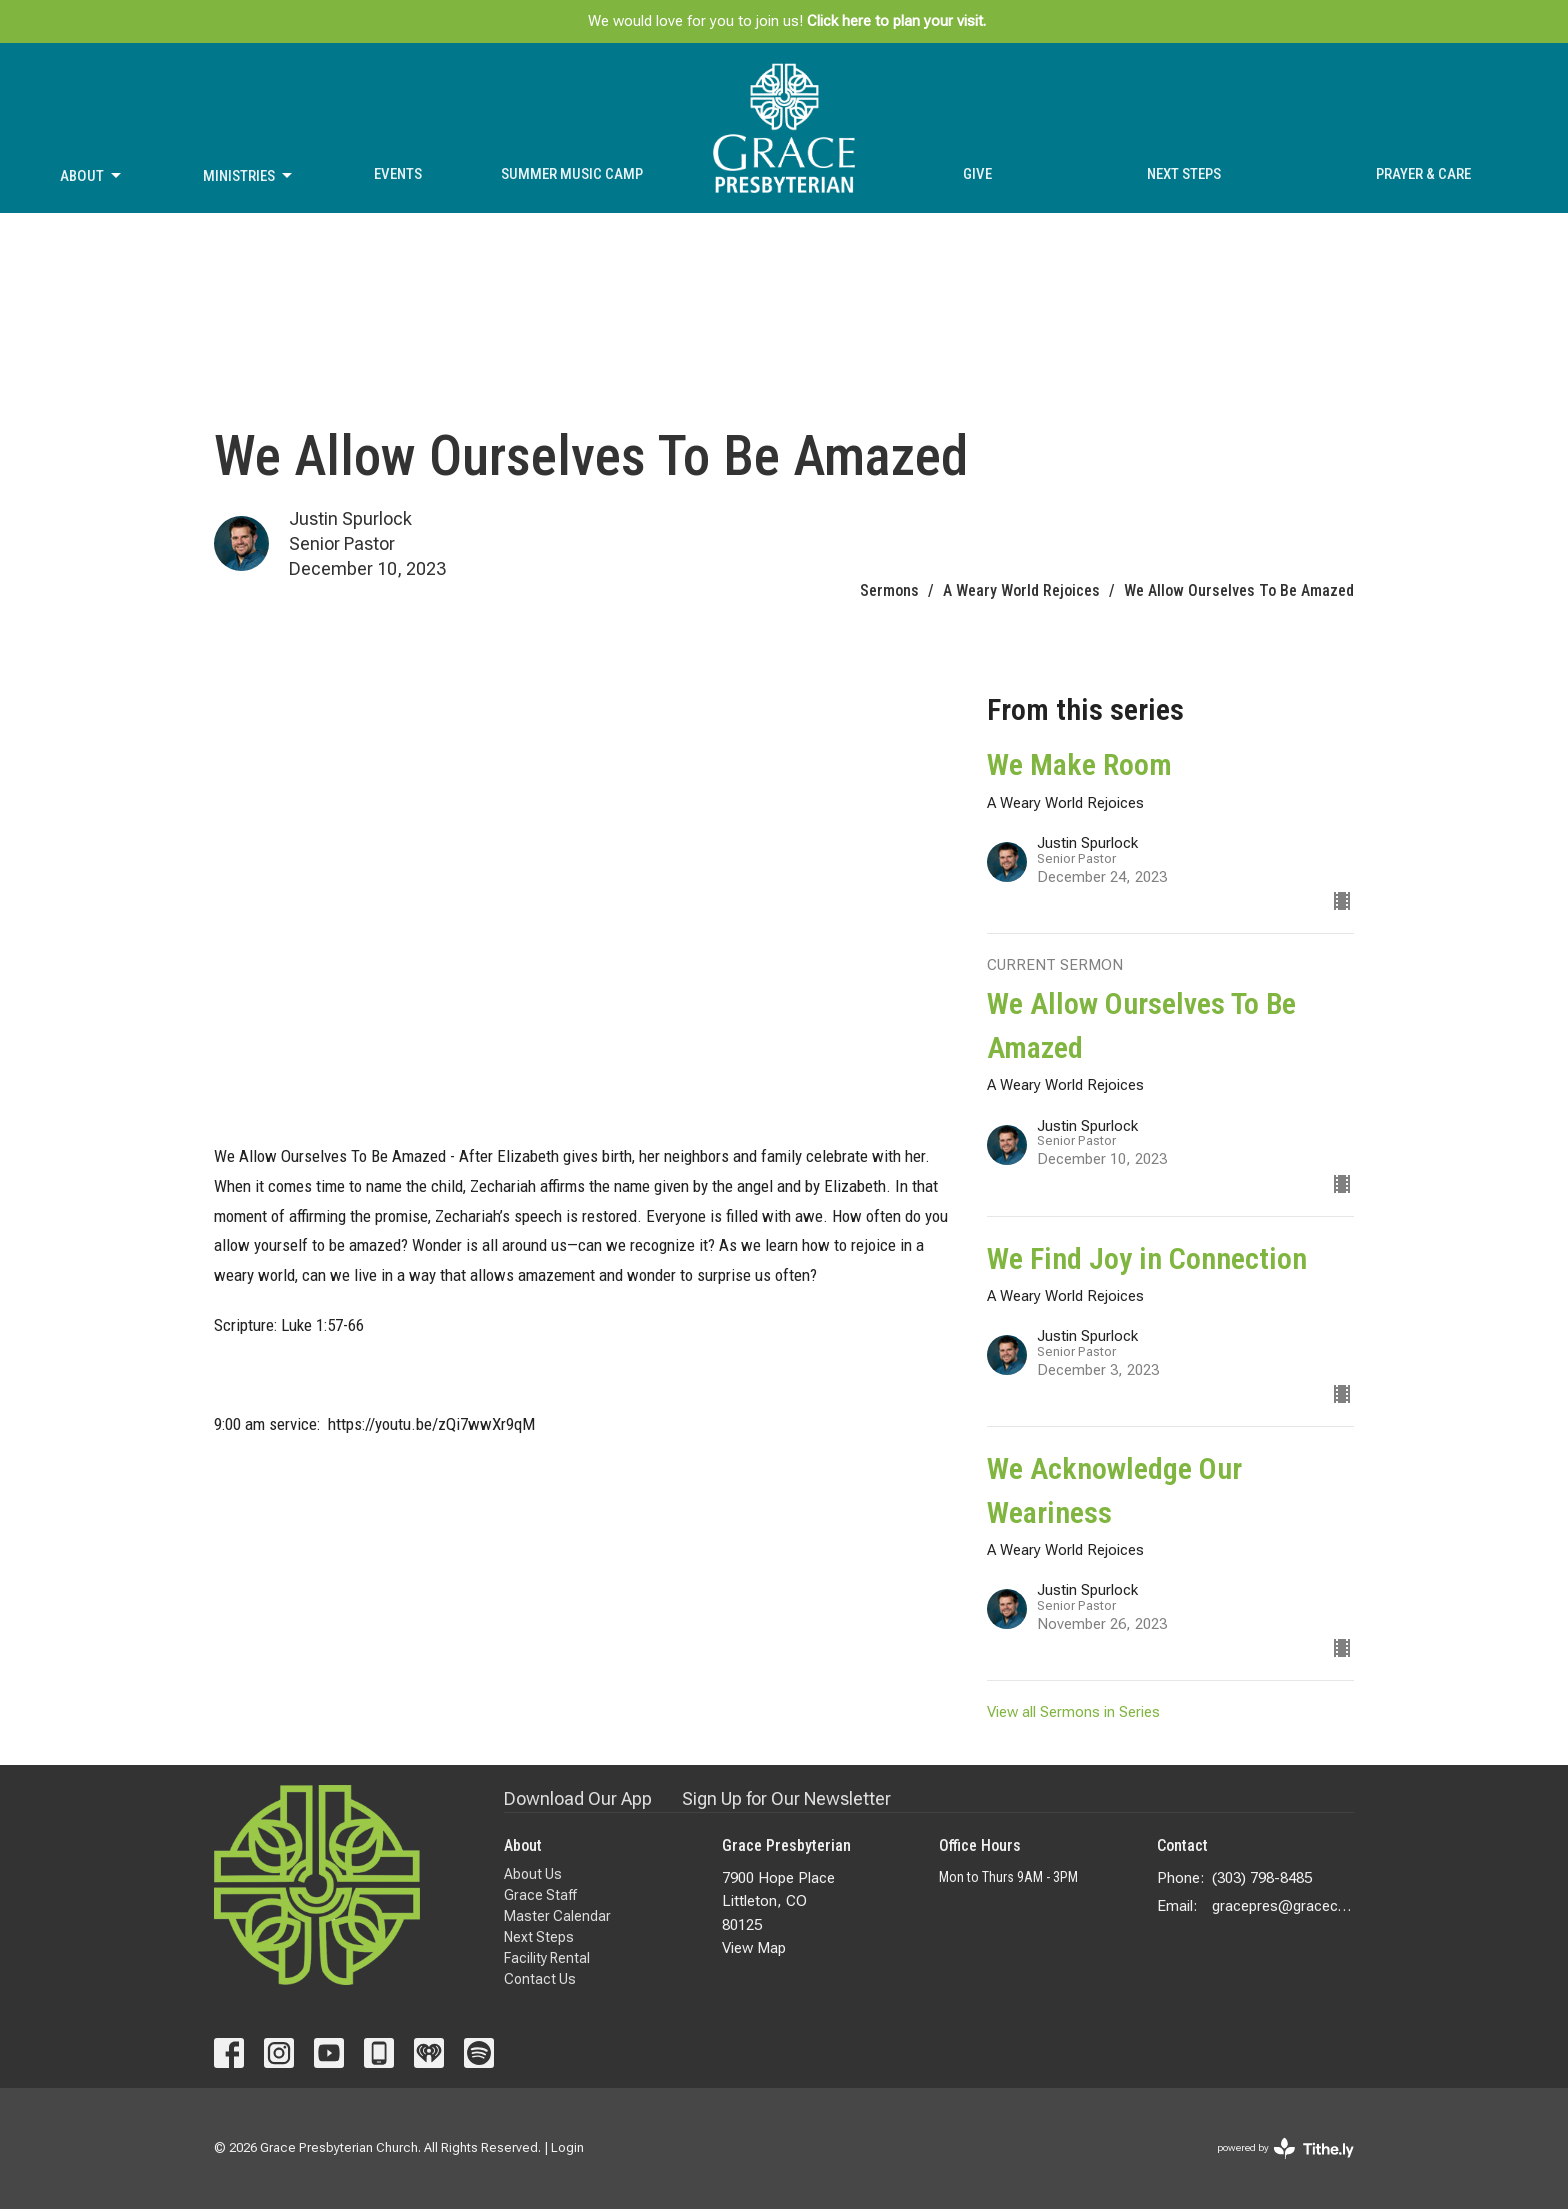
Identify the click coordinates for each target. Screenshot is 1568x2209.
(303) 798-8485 (1262, 1878)
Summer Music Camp (572, 174)
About (92, 176)
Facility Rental (547, 1958)
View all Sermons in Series (1073, 1712)
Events (398, 174)
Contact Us (540, 1979)
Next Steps (1184, 174)
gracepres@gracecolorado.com (1283, 1906)
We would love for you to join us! (787, 21)
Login (567, 2147)
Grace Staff (540, 1895)
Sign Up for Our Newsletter (786, 1798)
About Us (533, 1874)
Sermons (889, 590)
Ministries (249, 176)
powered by (1285, 2148)
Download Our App (578, 1798)
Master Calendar (557, 1916)
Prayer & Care (1423, 174)
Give (977, 174)
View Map (754, 1948)
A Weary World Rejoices (1021, 590)
